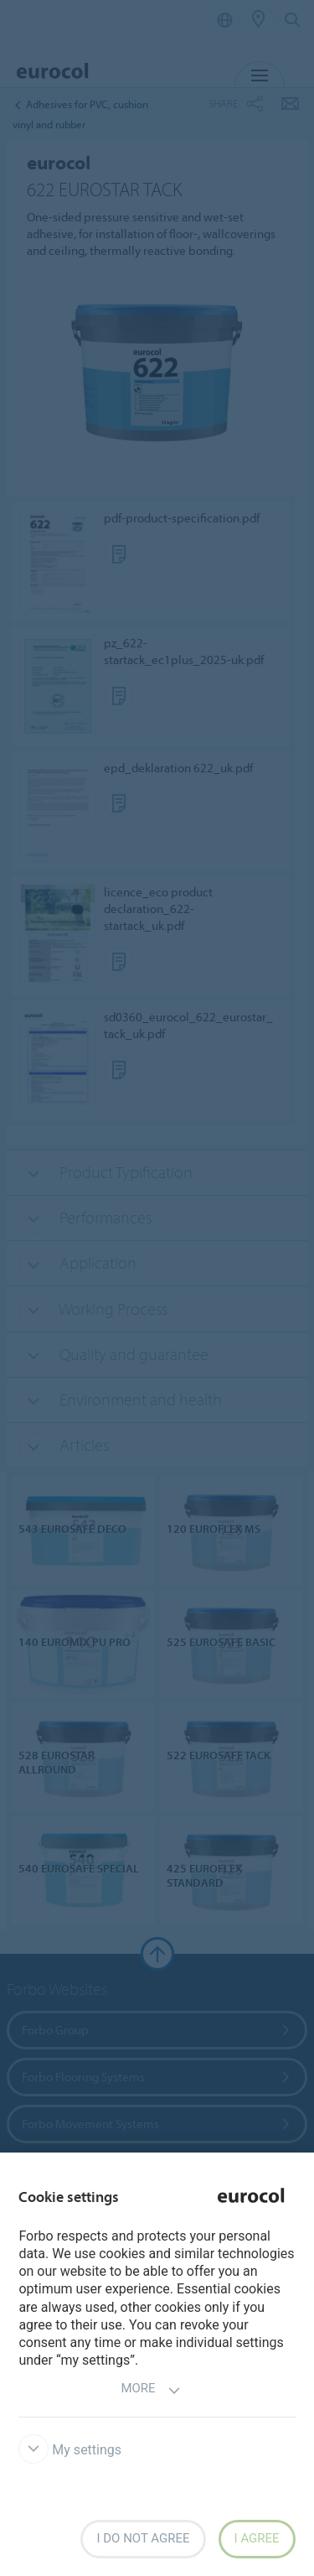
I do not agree (142, 2538)
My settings (69, 2450)
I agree (257, 2538)
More (150, 2390)
